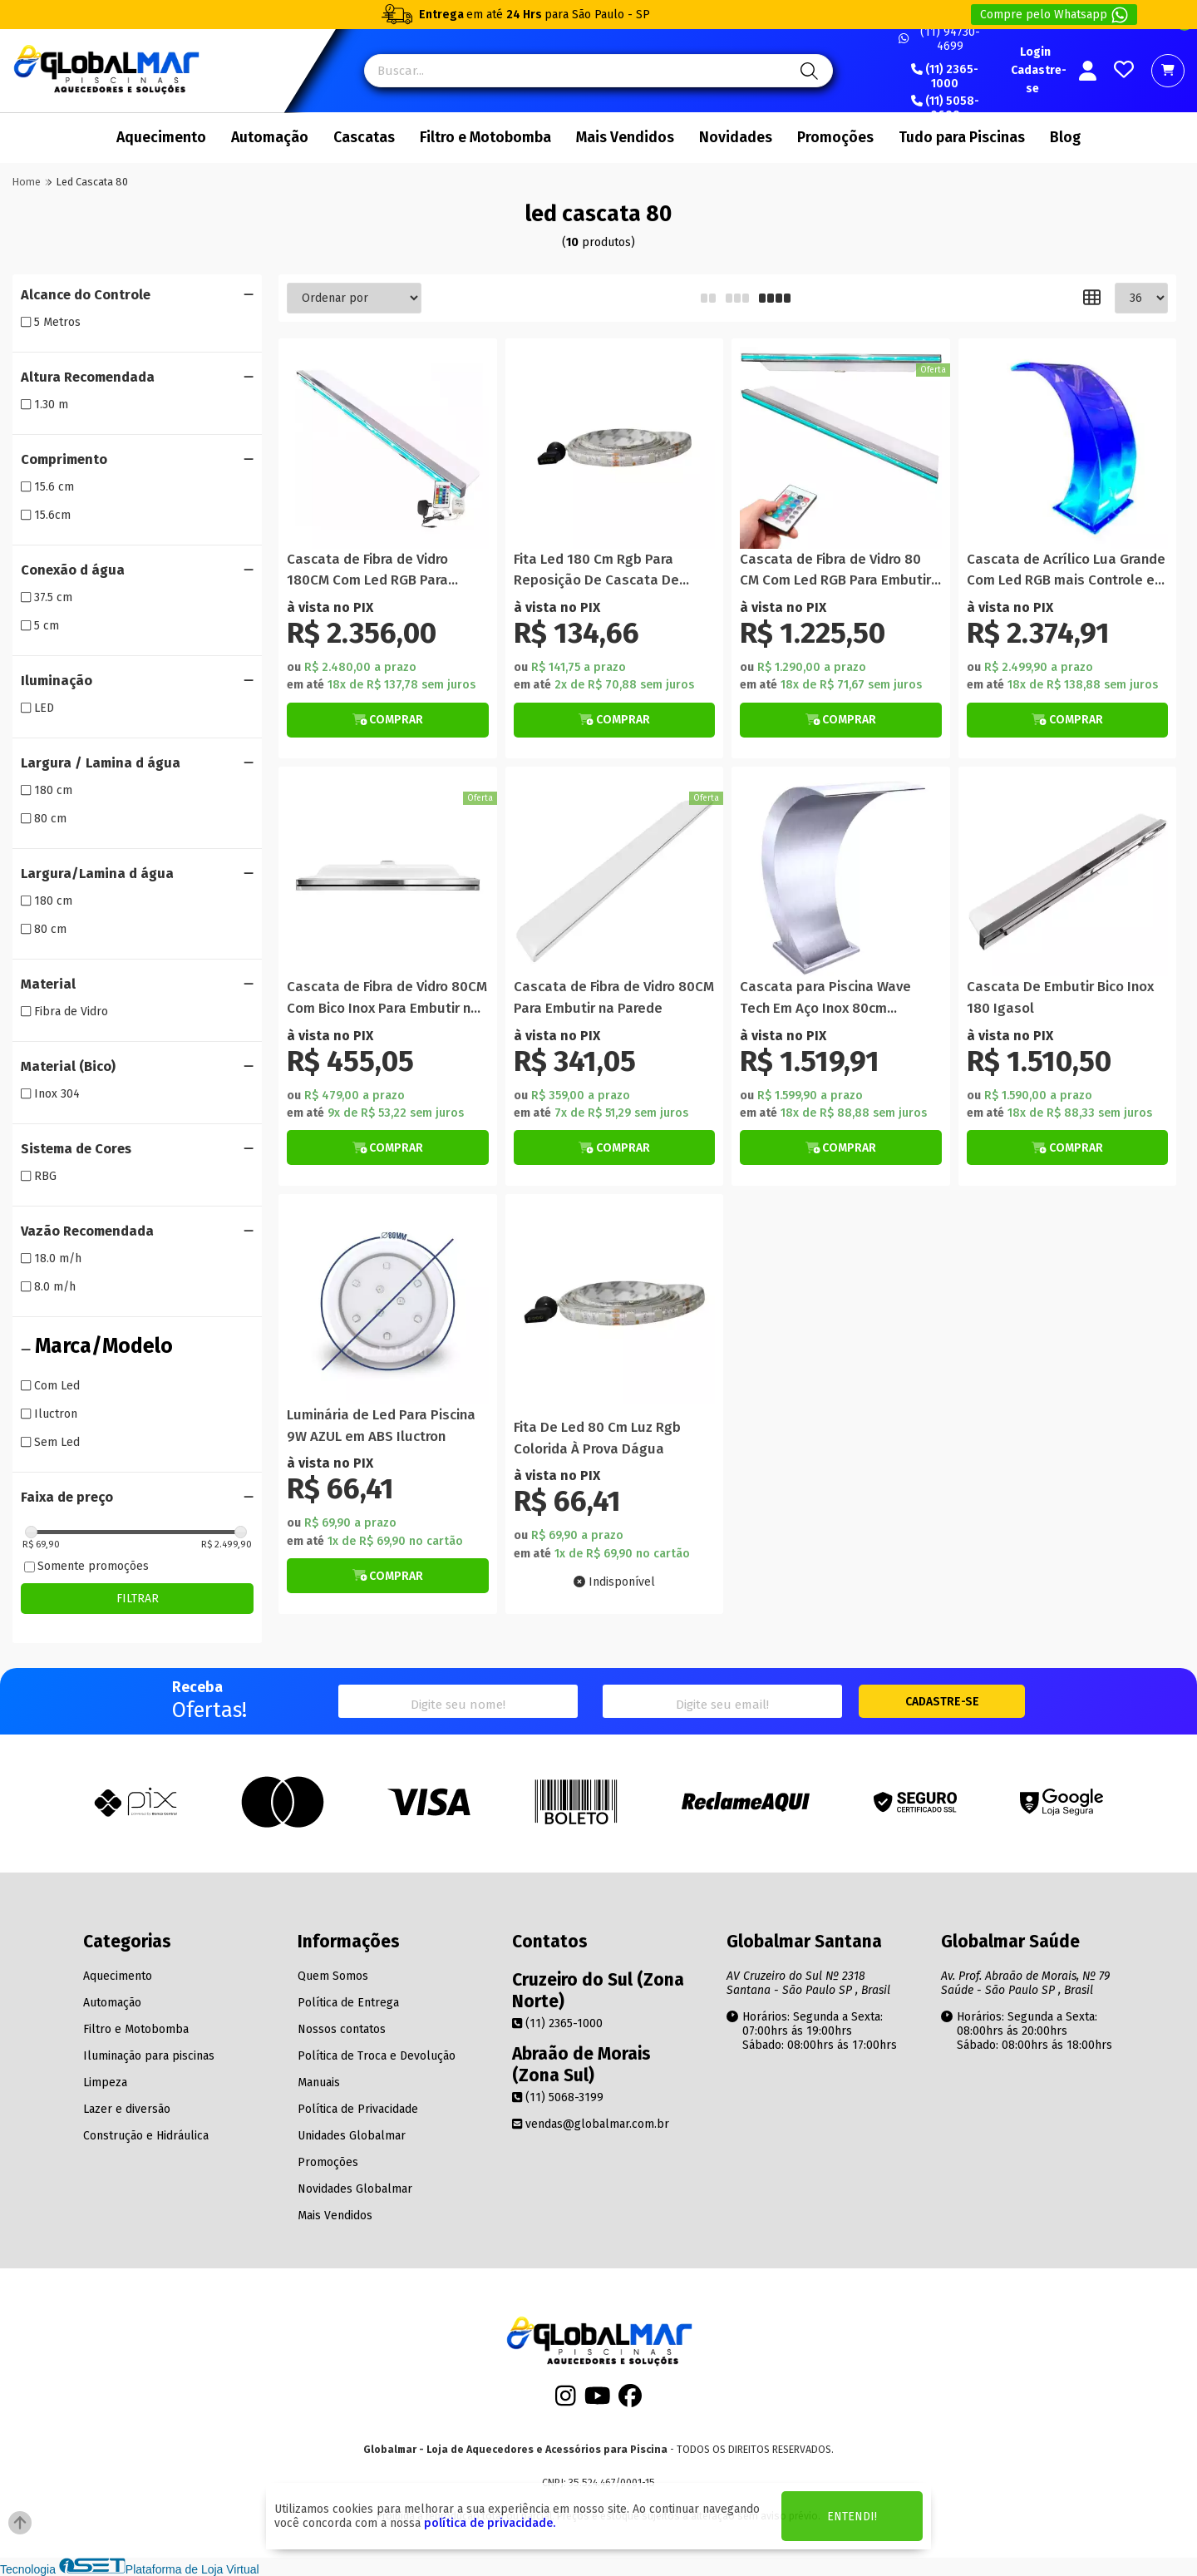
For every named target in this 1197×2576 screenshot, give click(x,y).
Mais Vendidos (625, 137)
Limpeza (105, 2082)
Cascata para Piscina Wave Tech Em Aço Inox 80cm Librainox (825, 998)
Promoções (835, 137)
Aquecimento (161, 137)
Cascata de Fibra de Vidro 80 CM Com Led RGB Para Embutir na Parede (835, 570)
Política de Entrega (348, 2003)
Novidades (735, 137)
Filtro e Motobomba (485, 137)
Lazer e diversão (126, 2109)
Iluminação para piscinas (148, 2056)
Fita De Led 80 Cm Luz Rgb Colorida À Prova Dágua (597, 1438)
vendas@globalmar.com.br (590, 2124)
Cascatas (364, 137)
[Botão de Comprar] (388, 720)
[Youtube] (597, 2401)
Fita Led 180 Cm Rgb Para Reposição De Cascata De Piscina (596, 570)
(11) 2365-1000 (944, 77)
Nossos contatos (342, 2029)
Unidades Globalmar (352, 2136)
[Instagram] (565, 2401)
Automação (269, 137)
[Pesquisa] (806, 71)
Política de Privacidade (358, 2109)
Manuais (319, 2082)
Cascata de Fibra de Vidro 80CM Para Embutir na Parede (614, 997)
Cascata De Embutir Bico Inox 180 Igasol (1060, 997)
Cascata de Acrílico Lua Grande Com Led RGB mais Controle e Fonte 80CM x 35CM (1066, 570)
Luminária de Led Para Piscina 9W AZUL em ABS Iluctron (381, 1425)
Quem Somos (333, 1976)
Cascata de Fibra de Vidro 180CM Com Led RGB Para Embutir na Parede (367, 570)
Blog (1065, 137)
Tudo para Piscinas (962, 137)
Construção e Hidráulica (146, 2136)
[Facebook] (630, 2401)
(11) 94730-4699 (939, 39)
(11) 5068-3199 (557, 2097)
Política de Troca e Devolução (377, 2056)
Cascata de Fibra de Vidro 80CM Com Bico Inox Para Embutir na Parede (387, 998)
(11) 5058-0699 (945, 108)
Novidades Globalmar (355, 2189)
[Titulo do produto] (388, 448)
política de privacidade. (489, 2523)
